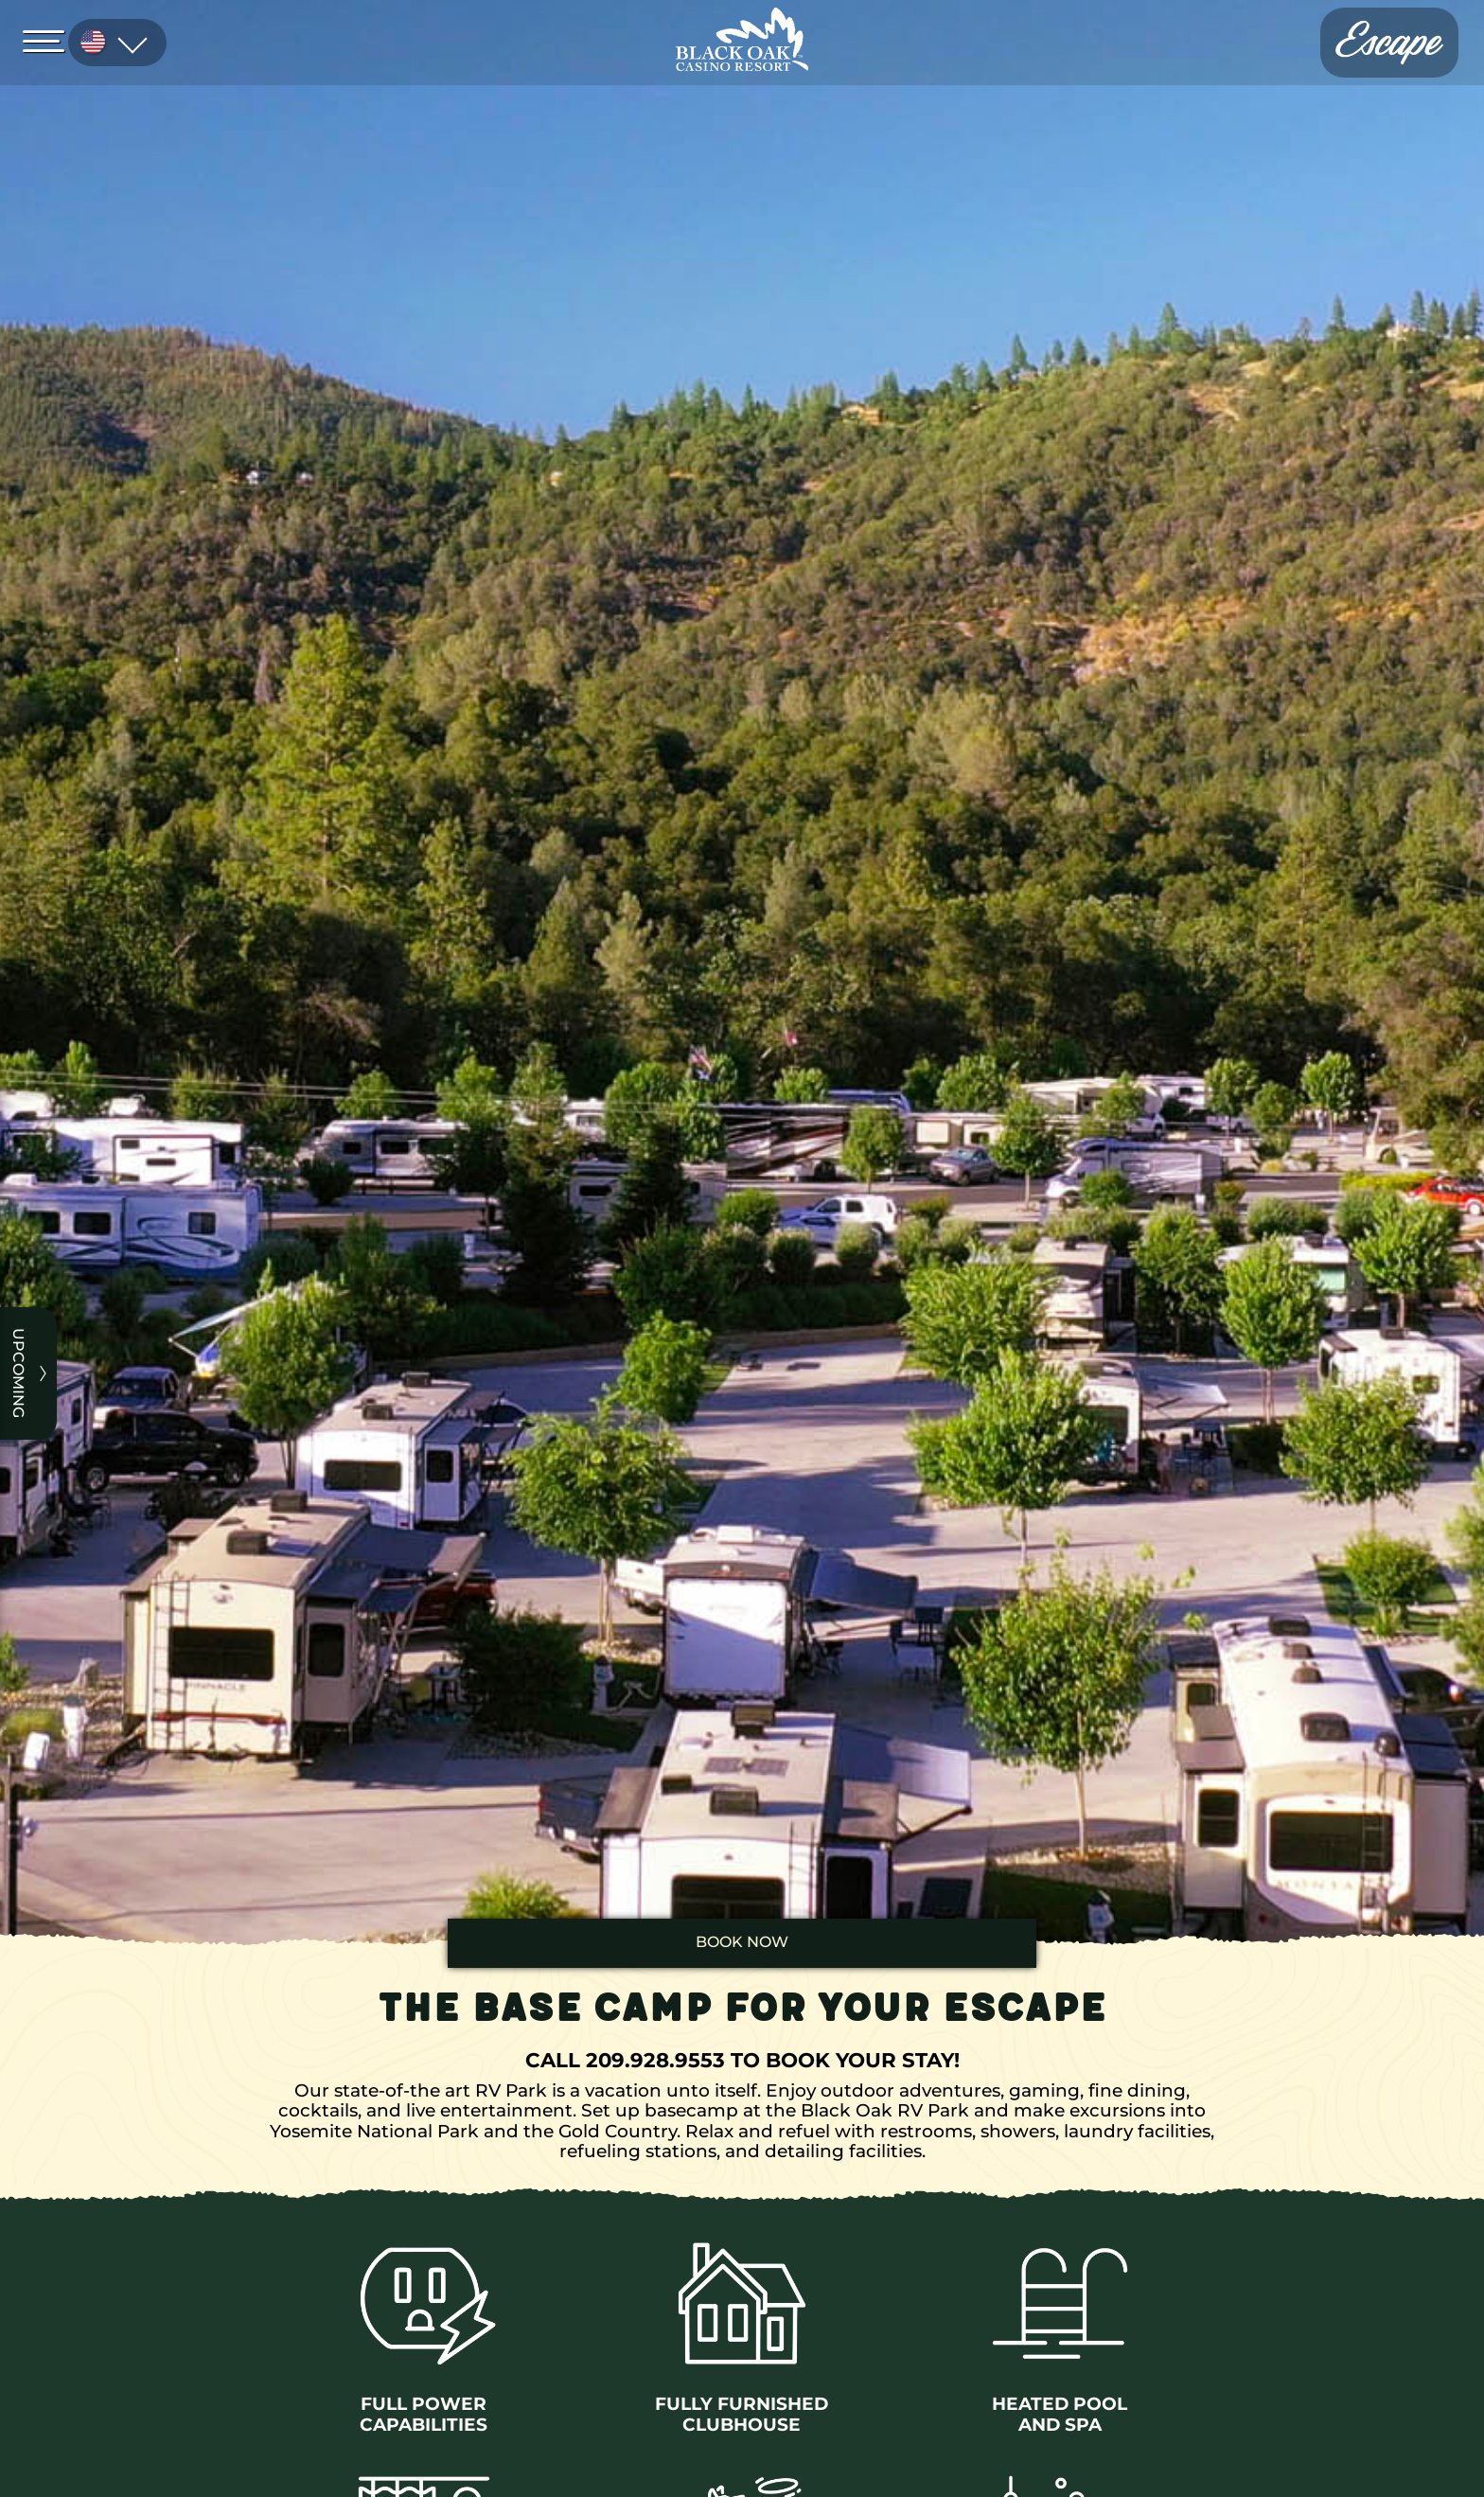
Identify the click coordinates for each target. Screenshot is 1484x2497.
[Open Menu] (49, 39)
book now (742, 1942)
